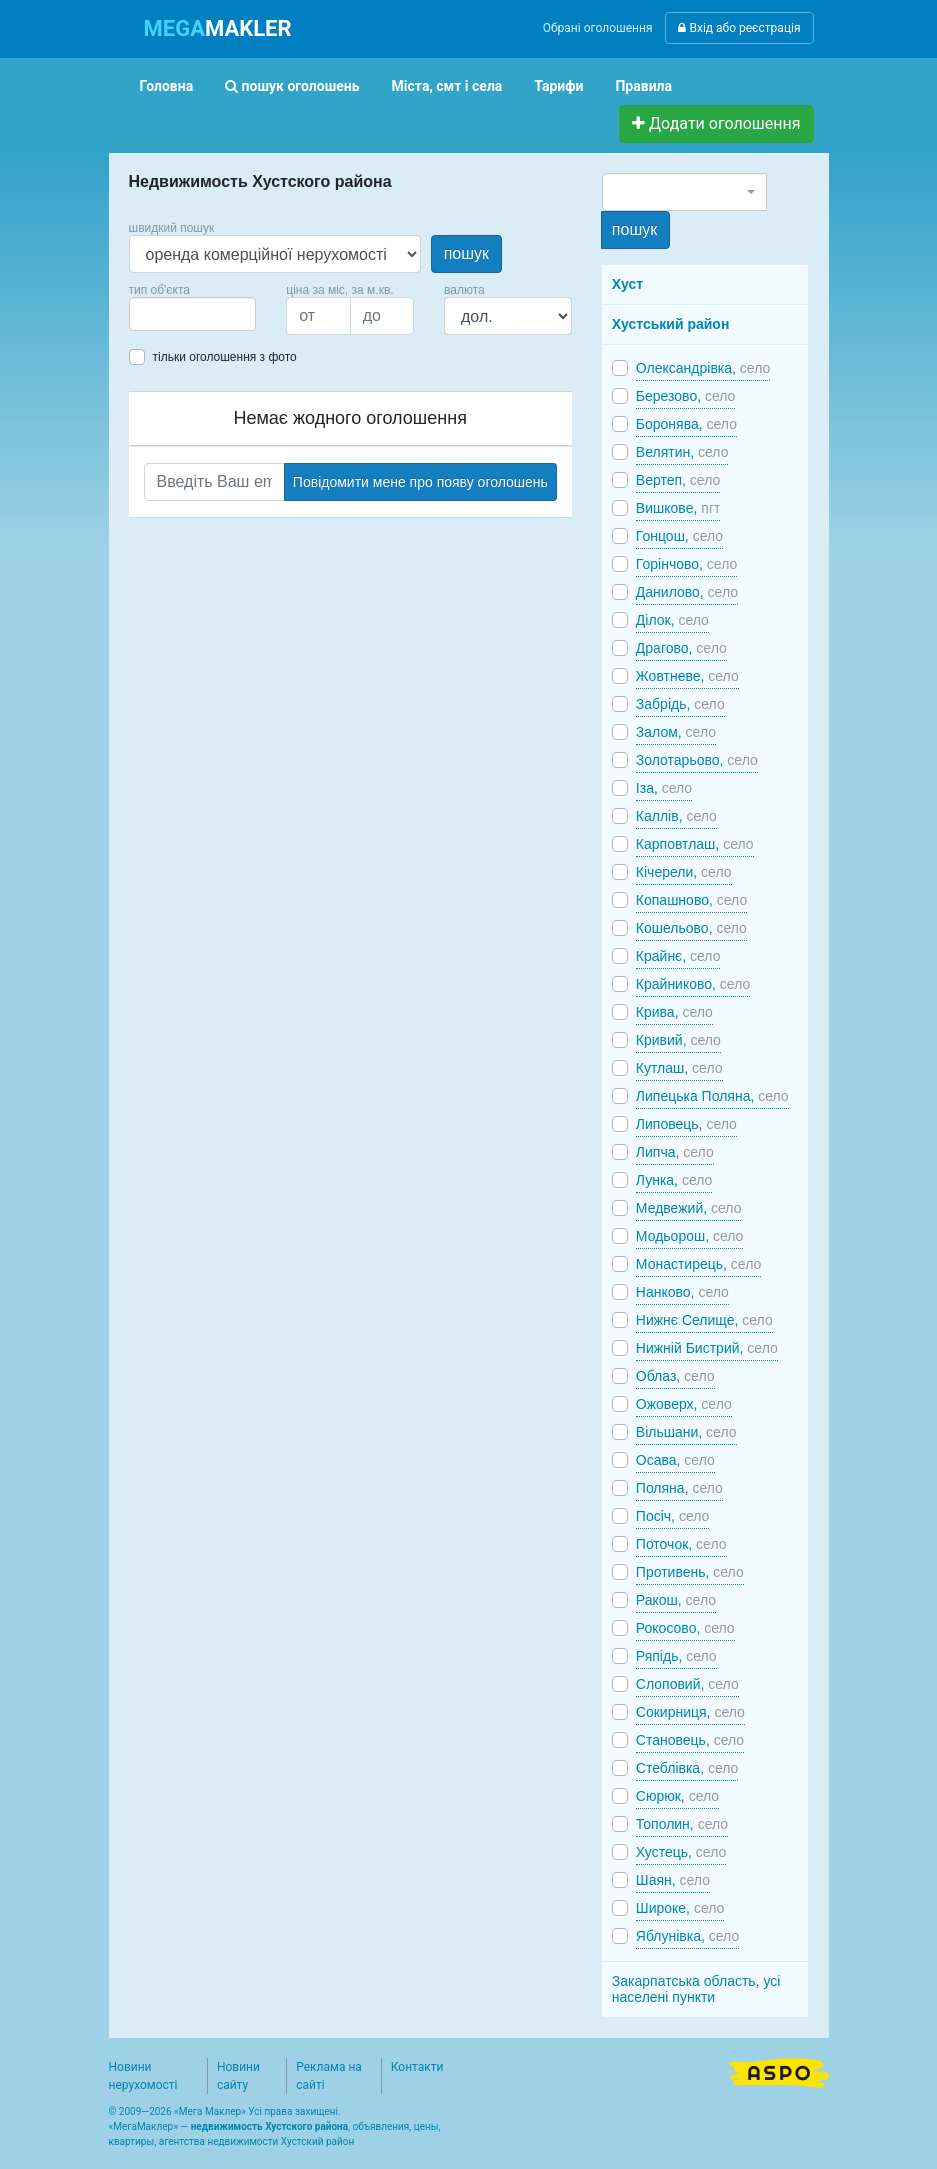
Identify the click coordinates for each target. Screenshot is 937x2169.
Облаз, (675, 1376)
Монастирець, (698, 1264)
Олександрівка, (703, 368)
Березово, (686, 396)
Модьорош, (690, 1236)
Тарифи (558, 86)
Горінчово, (686, 564)
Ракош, (676, 1600)
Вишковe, (678, 508)
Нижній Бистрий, (707, 1348)
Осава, (675, 1460)
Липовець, (686, 1124)
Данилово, (687, 592)
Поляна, (679, 1488)
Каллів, (676, 816)
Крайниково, (693, 984)
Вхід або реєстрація (739, 28)
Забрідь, (680, 704)
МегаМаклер (143, 2126)
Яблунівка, (687, 1936)
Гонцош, (679, 536)
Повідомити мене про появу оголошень (420, 482)
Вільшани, (686, 1432)
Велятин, (682, 452)
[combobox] (193, 314)
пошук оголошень (292, 86)
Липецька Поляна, (712, 1096)
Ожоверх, (684, 1404)
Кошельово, (691, 928)
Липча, (675, 1152)
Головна (167, 86)
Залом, (676, 732)
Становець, (690, 1740)
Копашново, (691, 900)
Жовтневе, (687, 676)
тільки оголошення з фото (225, 357)
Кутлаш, (679, 1068)
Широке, (680, 1908)
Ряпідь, (676, 1656)
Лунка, (674, 1180)
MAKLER (218, 28)
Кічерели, (684, 872)
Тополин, (682, 1824)
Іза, (664, 788)
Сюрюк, (677, 1796)
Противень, (690, 1572)
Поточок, (681, 1544)
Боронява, (686, 424)
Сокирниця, (690, 1712)
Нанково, (682, 1292)
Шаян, (673, 1880)
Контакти (417, 2067)
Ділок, (672, 620)
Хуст (627, 284)
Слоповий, (687, 1684)
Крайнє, (678, 956)
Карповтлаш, (695, 844)
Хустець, (681, 1852)
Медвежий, (689, 1208)
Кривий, (678, 1040)
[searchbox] (165, 314)
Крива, (674, 1012)
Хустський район (671, 324)
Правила (643, 86)
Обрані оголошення (598, 28)
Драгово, (681, 648)
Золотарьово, (697, 760)
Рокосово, (685, 1628)
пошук (466, 253)
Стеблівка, (687, 1768)
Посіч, (672, 1516)
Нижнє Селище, (704, 1320)
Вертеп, (678, 480)
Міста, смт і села (447, 86)
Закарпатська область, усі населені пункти (696, 1989)
